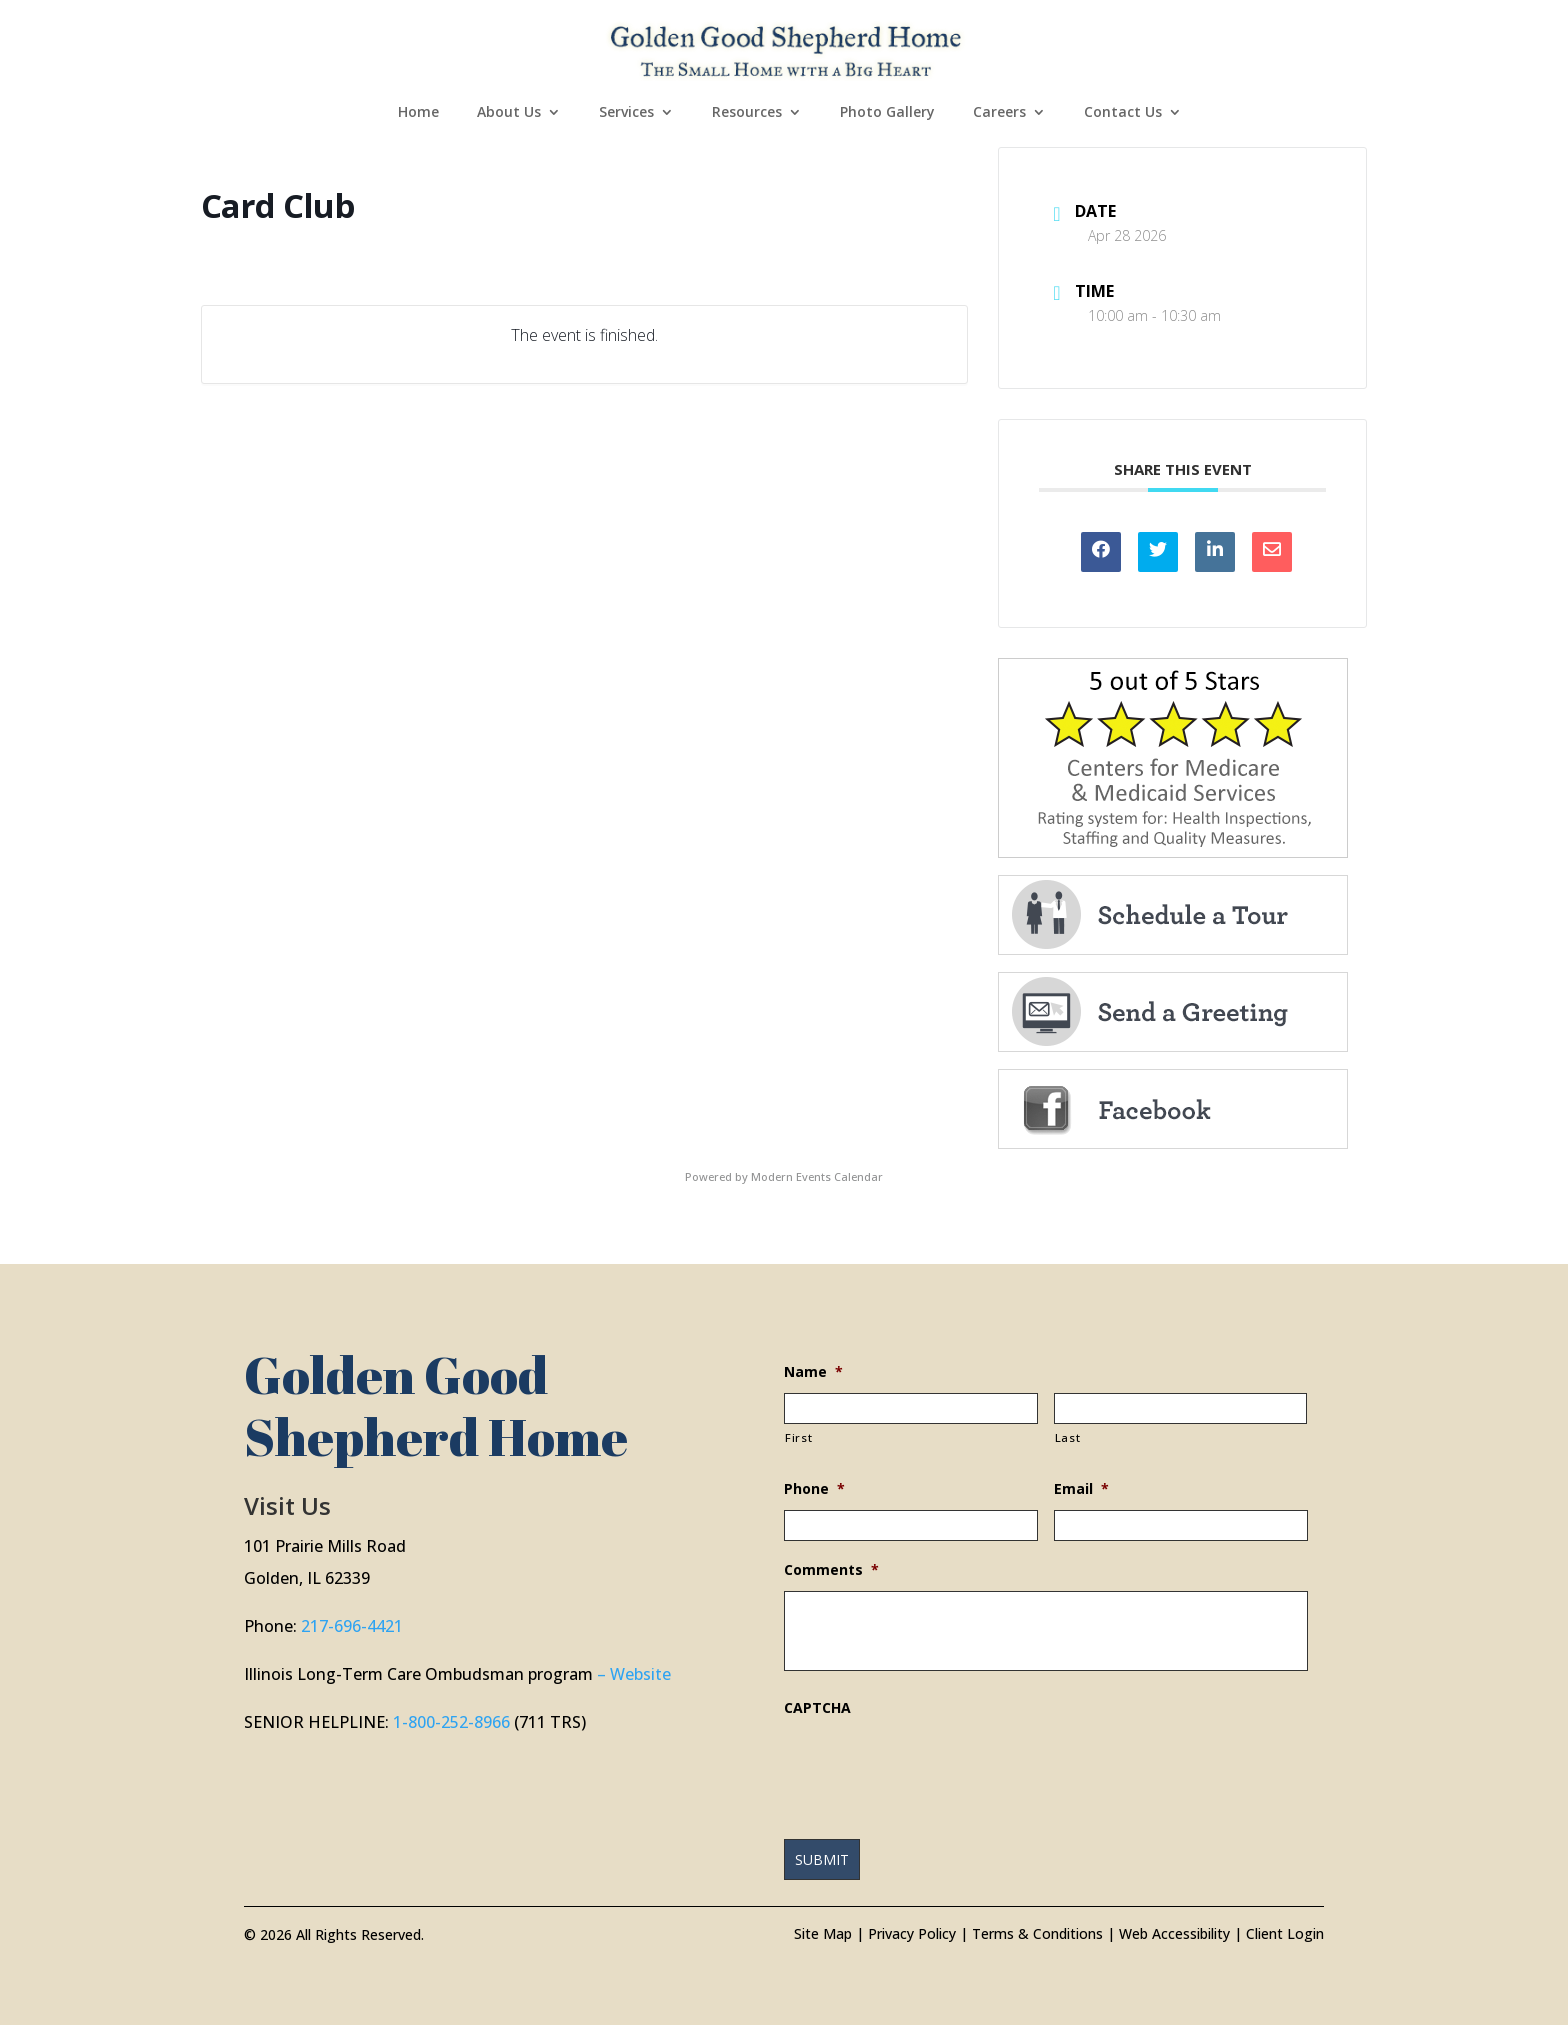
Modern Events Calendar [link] (817, 1176)
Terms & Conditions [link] (1037, 1933)
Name (813, 1372)
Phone (814, 1489)
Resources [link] (747, 113)
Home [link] (418, 113)
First (798, 1437)
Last (1068, 1437)
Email (1081, 1489)
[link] (786, 48)
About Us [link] (509, 113)
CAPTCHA (817, 1708)
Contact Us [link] (1123, 113)
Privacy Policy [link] (912, 1933)
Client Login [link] (1285, 1933)
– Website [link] (634, 1674)
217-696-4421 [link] (352, 1626)
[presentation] (936, 1768)
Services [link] (626, 113)
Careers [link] (999, 113)
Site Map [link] (823, 1933)
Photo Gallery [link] (887, 113)
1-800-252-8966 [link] (451, 1722)
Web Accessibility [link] (1174, 1933)
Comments (831, 1570)
